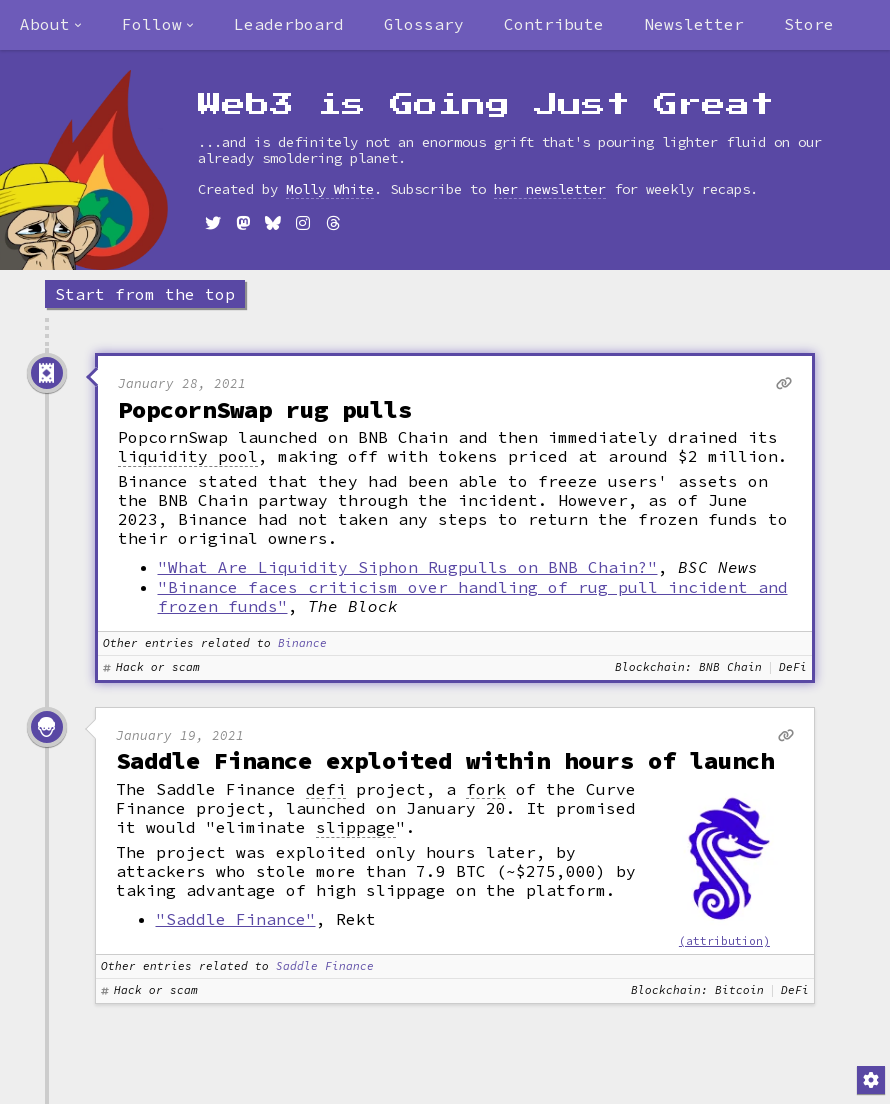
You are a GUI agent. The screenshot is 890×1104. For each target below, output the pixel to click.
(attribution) (724, 941)
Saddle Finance (325, 966)
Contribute (554, 24)
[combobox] (51, 25)
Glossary (424, 24)
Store (809, 24)
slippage (356, 827)
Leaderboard (289, 24)
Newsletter (694, 24)
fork (486, 789)
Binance (302, 643)
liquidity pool (188, 456)
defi (326, 789)
